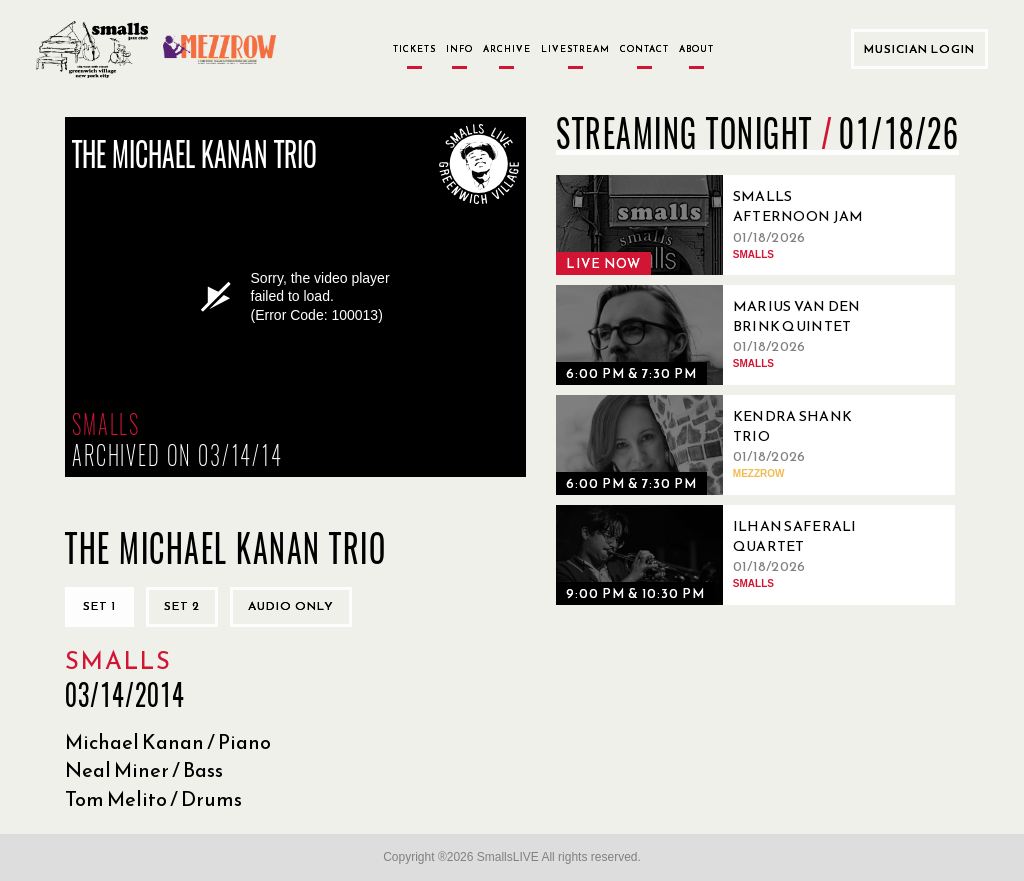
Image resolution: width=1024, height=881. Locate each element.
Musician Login (919, 49)
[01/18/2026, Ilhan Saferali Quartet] (726, 555)
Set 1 (99, 606)
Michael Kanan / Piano (168, 742)
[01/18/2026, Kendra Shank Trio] (726, 445)
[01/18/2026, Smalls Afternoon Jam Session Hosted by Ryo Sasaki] (726, 225)
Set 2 (182, 606)
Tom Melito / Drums (153, 799)
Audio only (291, 606)
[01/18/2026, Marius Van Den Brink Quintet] (726, 335)
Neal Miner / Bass (144, 770)
